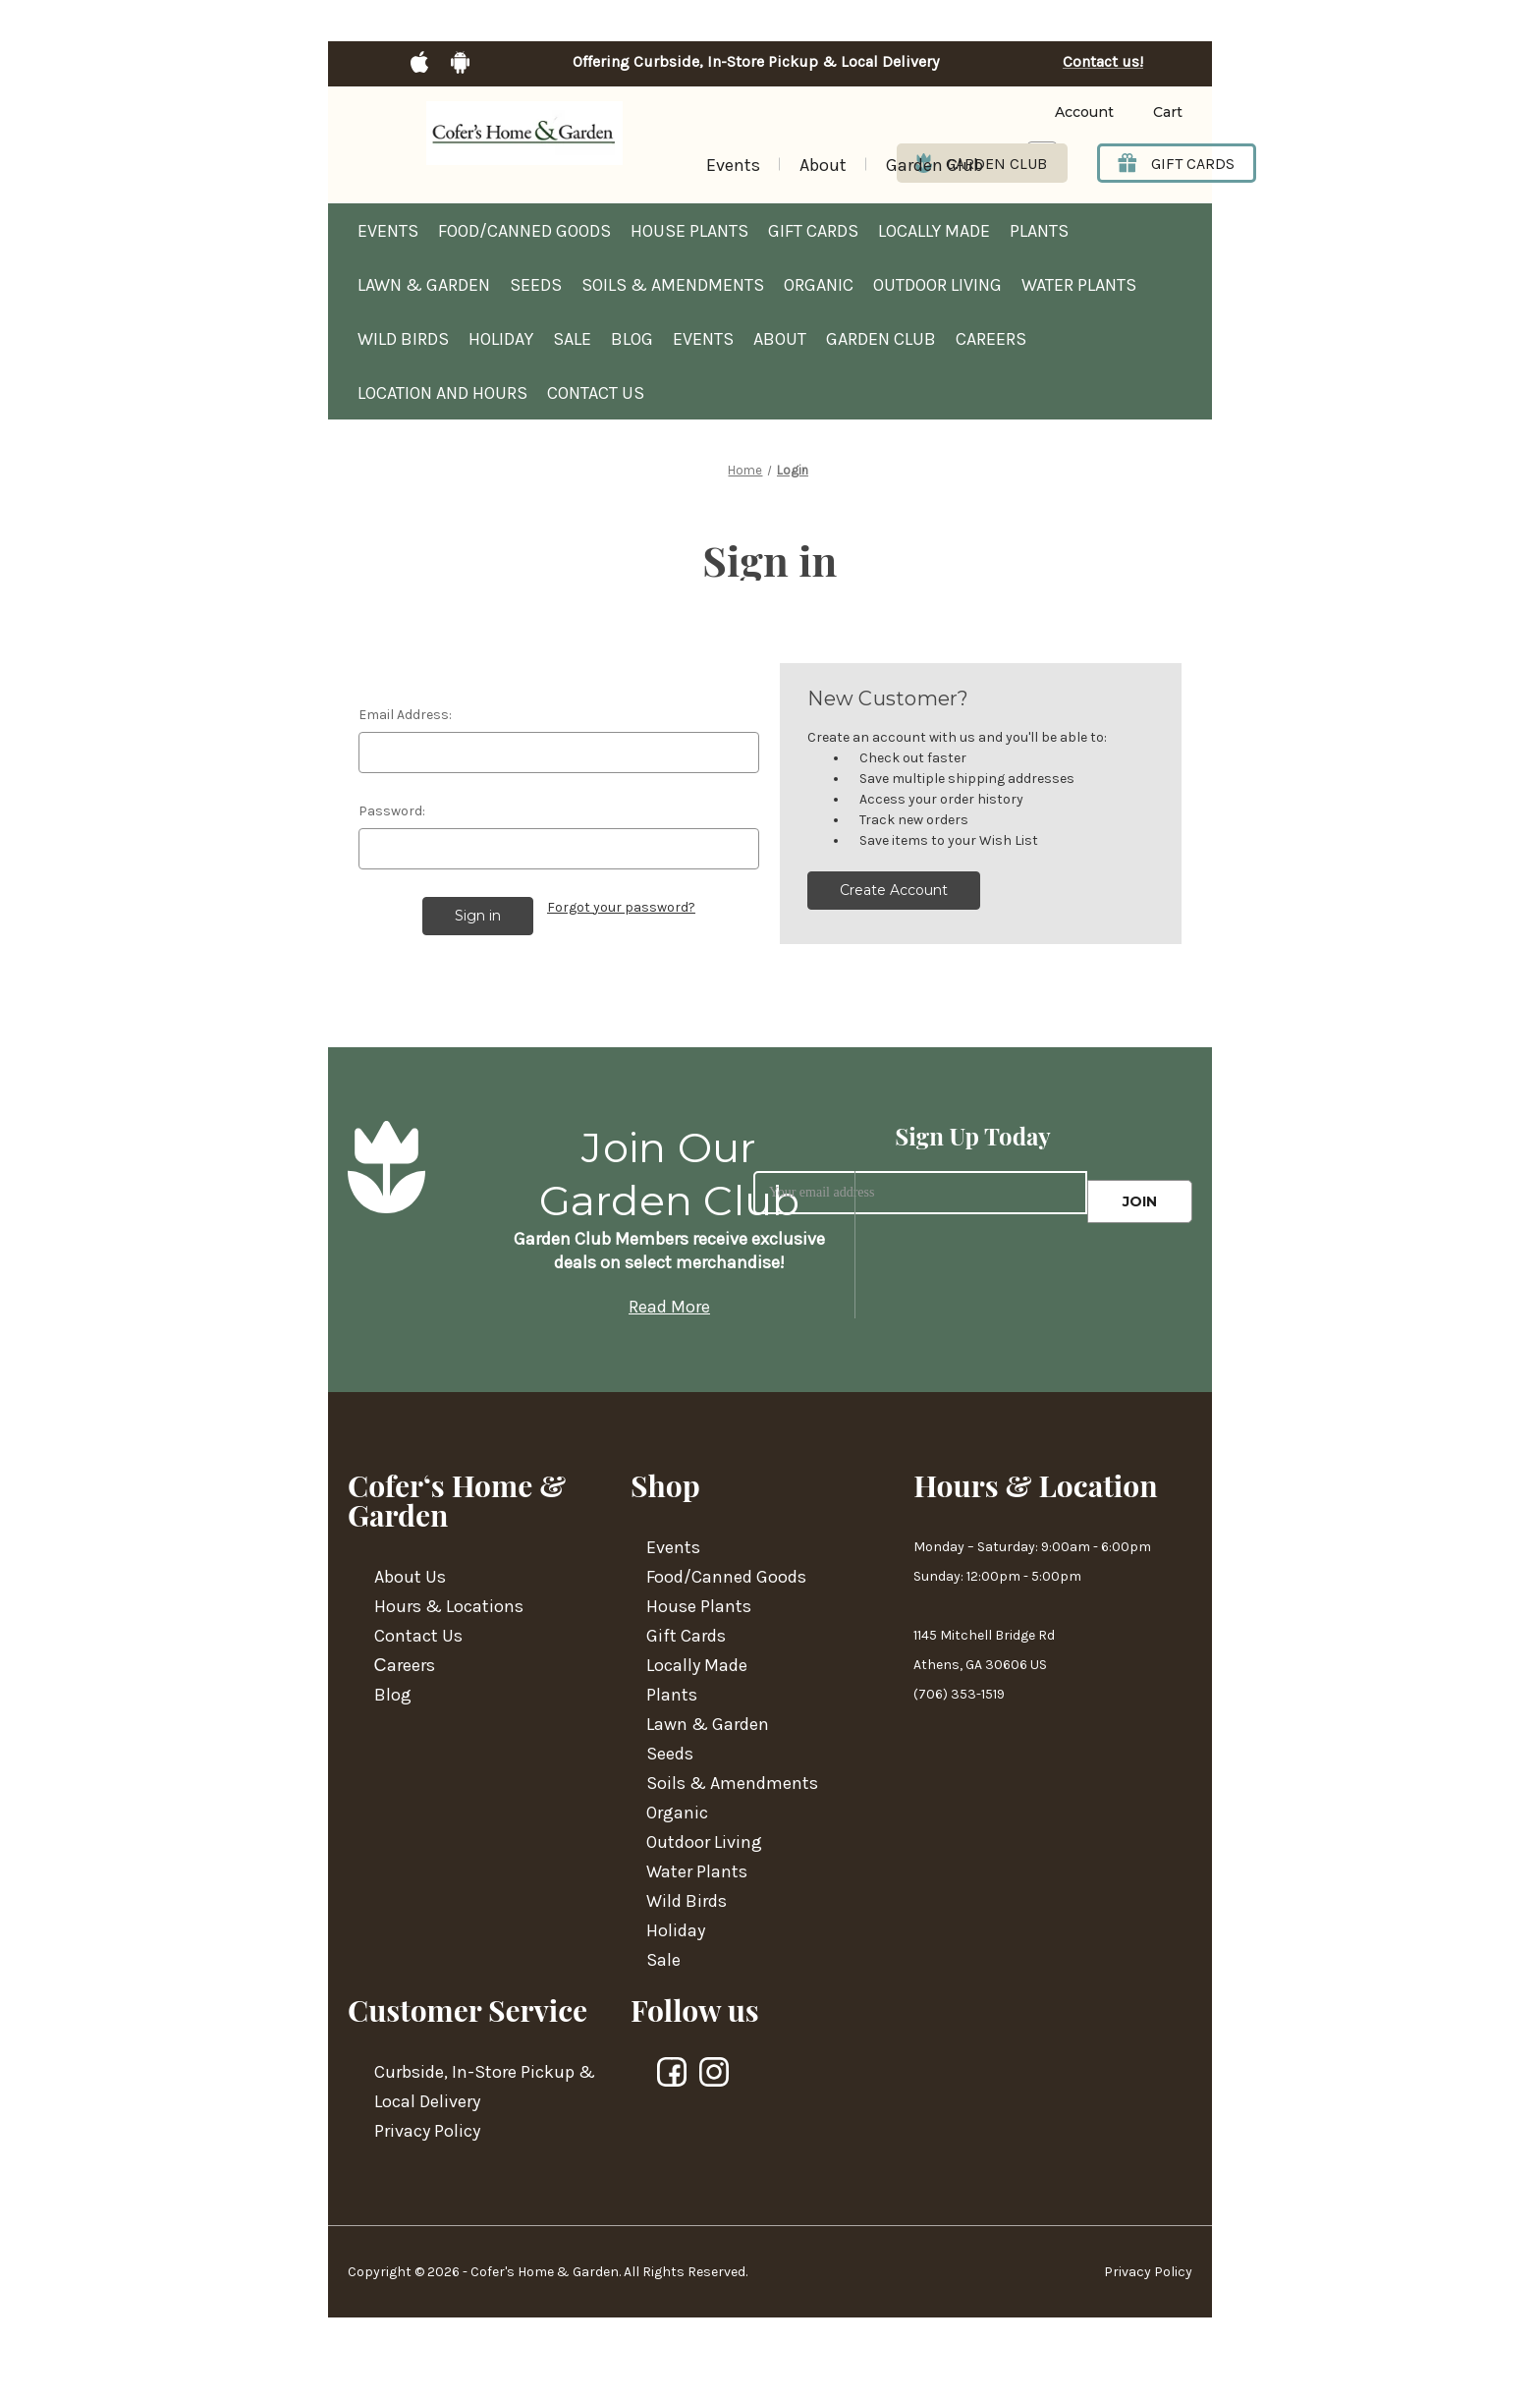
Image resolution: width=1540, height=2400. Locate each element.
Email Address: (405, 714)
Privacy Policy (427, 2131)
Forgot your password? (621, 907)
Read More (669, 1306)
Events (733, 165)
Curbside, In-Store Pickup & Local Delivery (484, 2086)
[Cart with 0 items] (1153, 112)
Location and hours (442, 393)
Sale (572, 339)
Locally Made (934, 231)
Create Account (894, 890)
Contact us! (1103, 62)
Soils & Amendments (672, 285)
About (823, 165)
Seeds (536, 285)
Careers (991, 339)
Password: (391, 811)
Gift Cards (813, 231)
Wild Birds (403, 339)
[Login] (1054, 112)
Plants (1039, 231)
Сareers (404, 1665)
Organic (818, 285)
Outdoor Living (937, 285)
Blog (632, 339)
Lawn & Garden (424, 285)
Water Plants (1078, 285)
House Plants (689, 231)
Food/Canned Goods (524, 231)
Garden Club (934, 165)
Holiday (500, 339)
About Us (410, 1577)
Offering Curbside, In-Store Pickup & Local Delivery (756, 62)
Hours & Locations (448, 1606)
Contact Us (595, 393)
